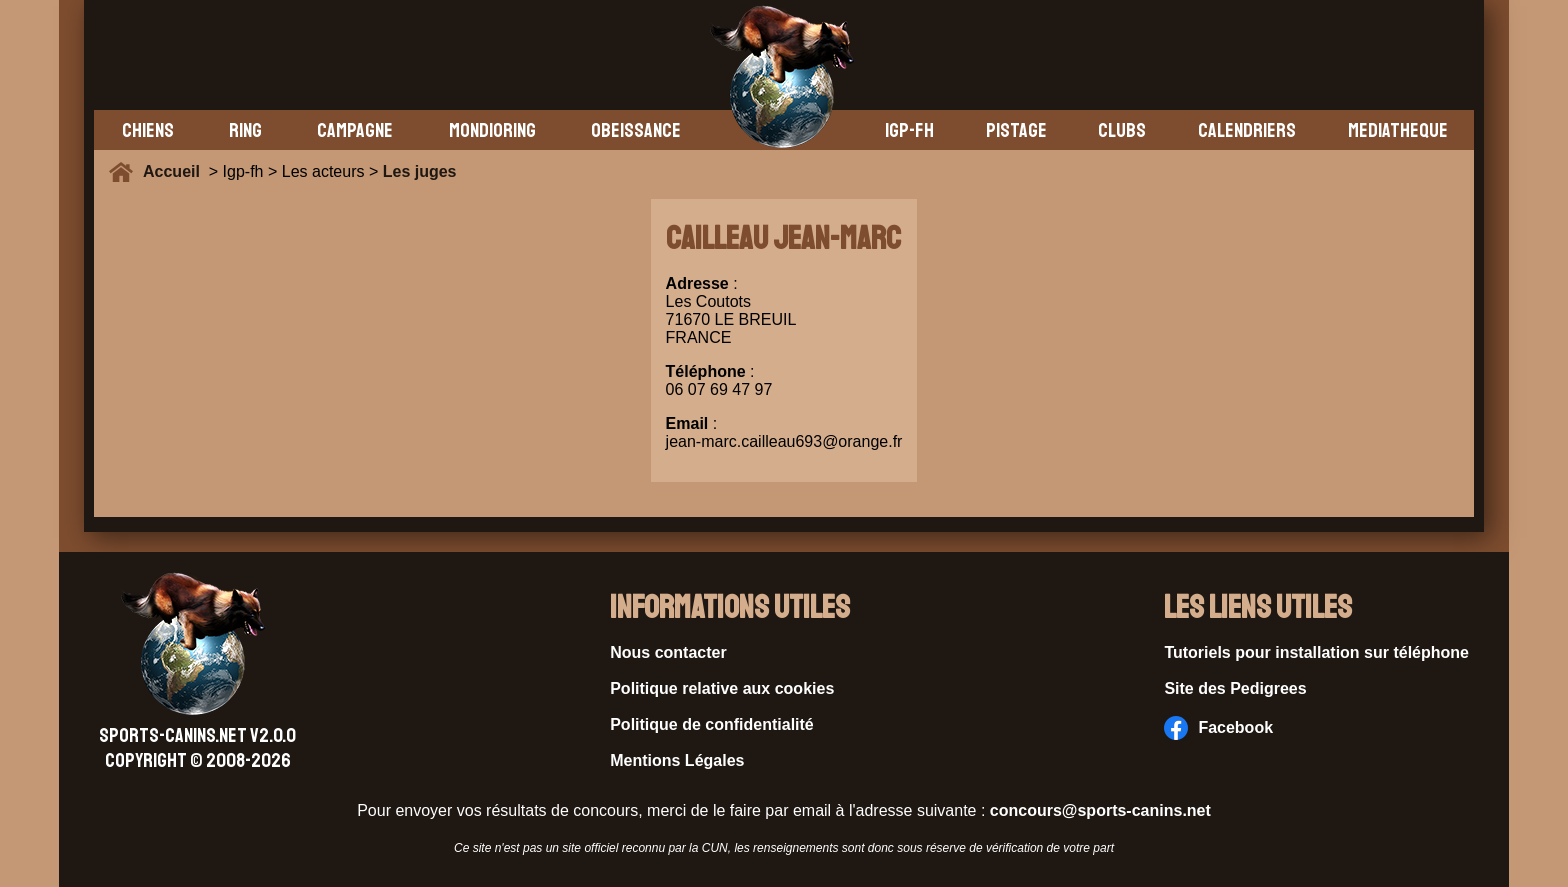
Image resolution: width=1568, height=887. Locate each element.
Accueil (176, 171)
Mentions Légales (677, 760)
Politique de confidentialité (712, 724)
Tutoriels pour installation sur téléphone (1316, 652)
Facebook (1218, 728)
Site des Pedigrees (1235, 688)
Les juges (420, 171)
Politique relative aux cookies (722, 688)
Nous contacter (668, 652)
